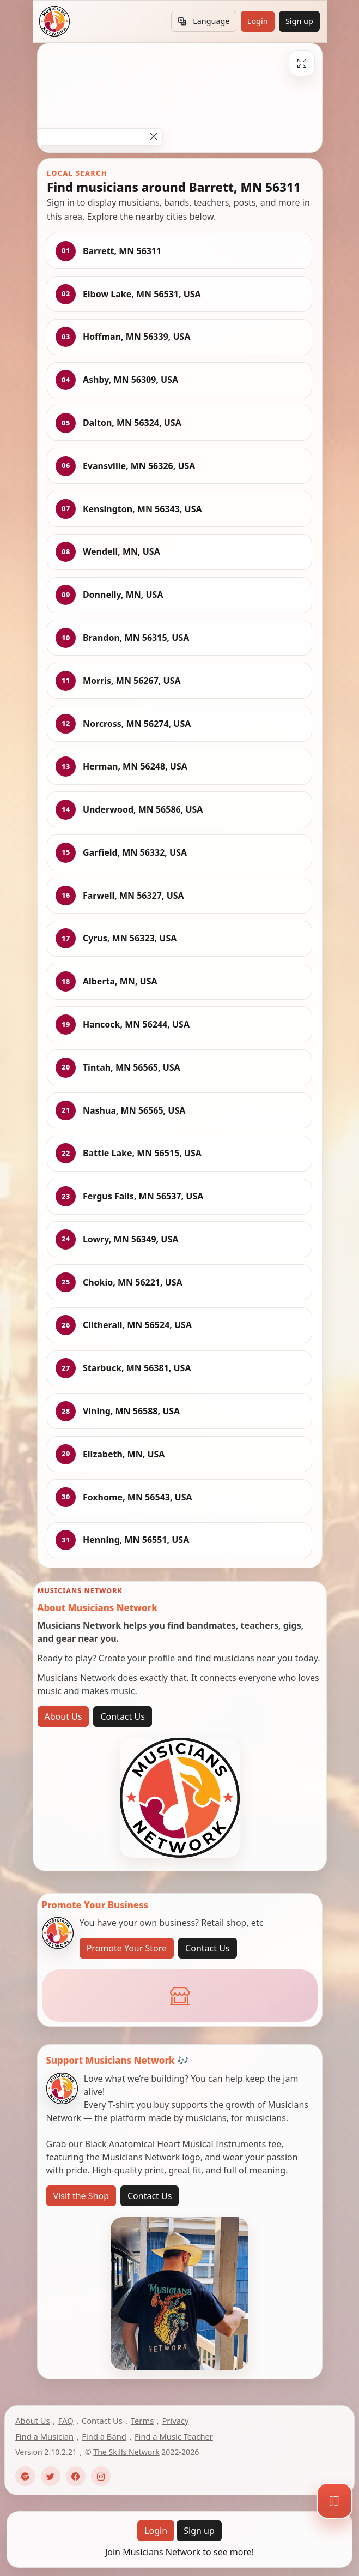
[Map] (334, 2501)
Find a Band (104, 2436)
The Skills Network (126, 2452)
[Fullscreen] (302, 63)
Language (204, 21)
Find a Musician (44, 2436)
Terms (142, 2420)
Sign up (299, 21)
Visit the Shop (81, 2196)
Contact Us (122, 1716)
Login (257, 21)
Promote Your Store (127, 1948)
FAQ (66, 2420)
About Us (63, 1716)
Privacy (175, 2420)
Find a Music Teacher (174, 2436)
